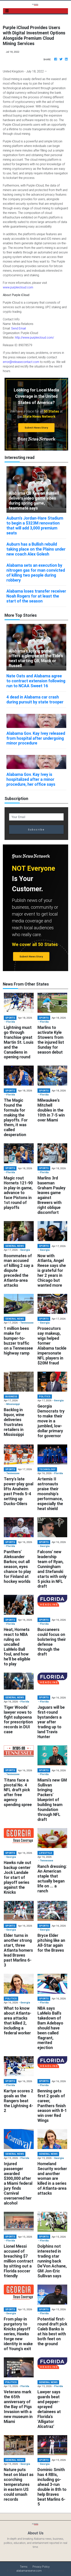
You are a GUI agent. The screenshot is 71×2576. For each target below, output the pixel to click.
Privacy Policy (41, 2566)
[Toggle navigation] (7, 10)
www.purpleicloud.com (18, 287)
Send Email (18, 328)
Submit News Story (36, 427)
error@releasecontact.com (21, 362)
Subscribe (36, 829)
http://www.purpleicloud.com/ (34, 337)
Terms (23, 2566)
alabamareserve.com (29, 2570)
